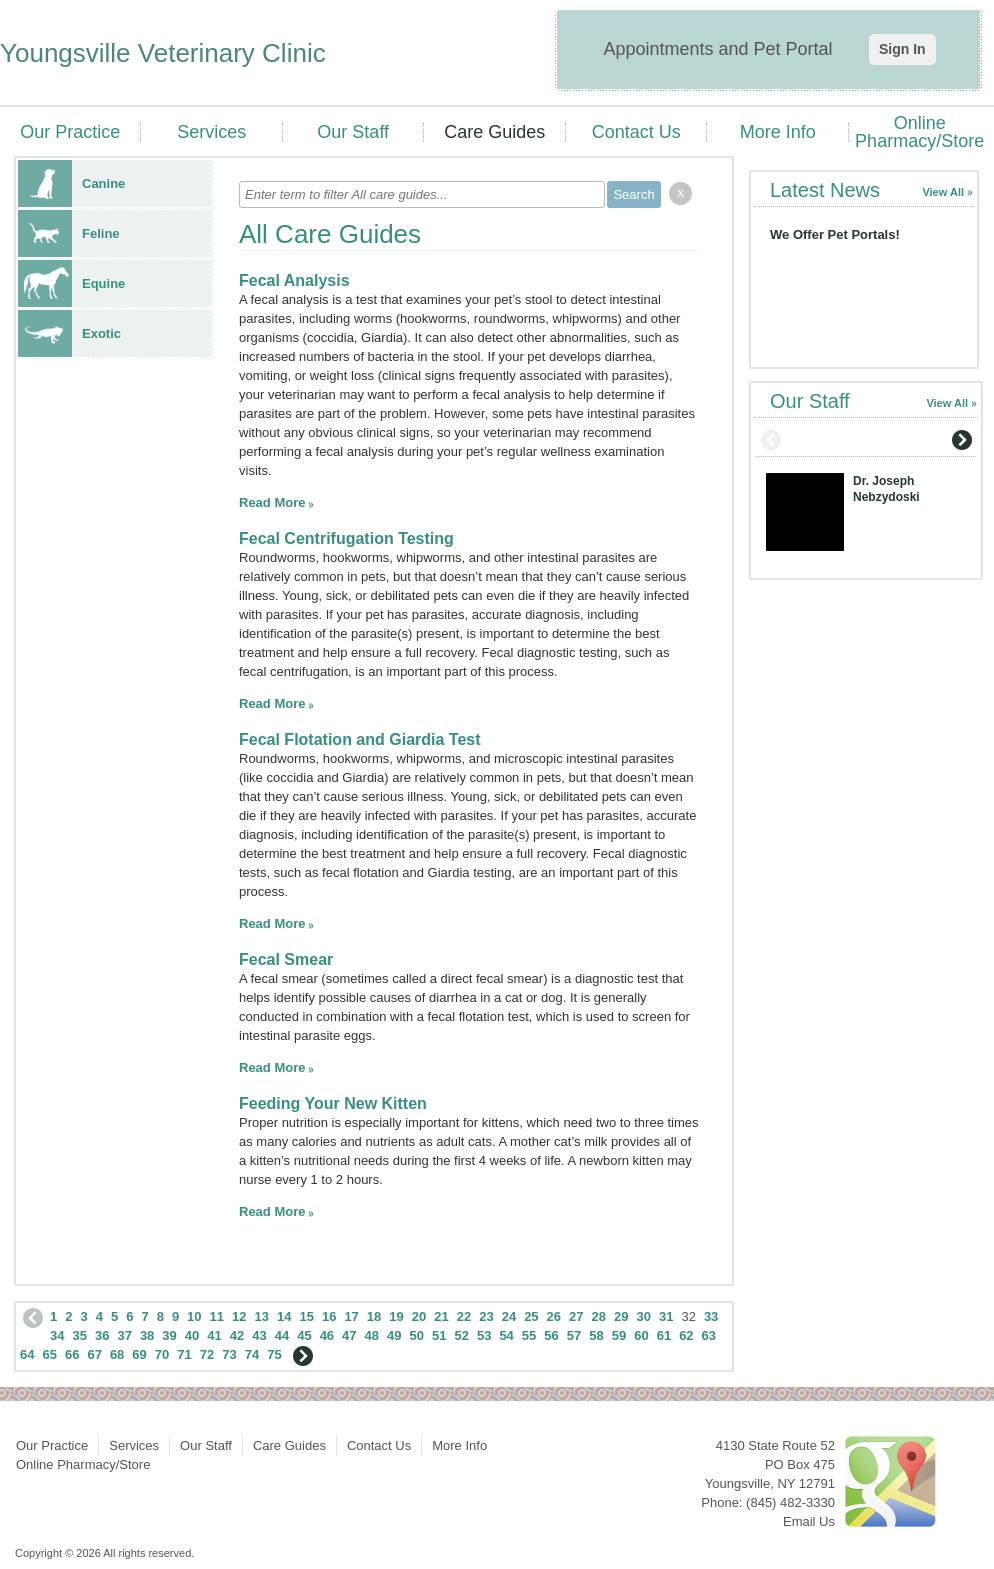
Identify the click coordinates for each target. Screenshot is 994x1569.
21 (441, 1316)
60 (641, 1335)
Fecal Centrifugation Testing (346, 538)
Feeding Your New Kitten (333, 1103)
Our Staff (353, 132)
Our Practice (70, 132)
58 (596, 1335)
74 (252, 1354)
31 (666, 1316)
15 (306, 1316)
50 (417, 1335)
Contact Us (636, 132)
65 (49, 1354)
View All (943, 192)
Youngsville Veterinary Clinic (163, 53)
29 (621, 1316)
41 (214, 1335)
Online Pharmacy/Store (919, 132)
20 (419, 1316)
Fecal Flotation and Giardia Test (360, 739)
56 (551, 1335)
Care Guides (494, 132)
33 (711, 1316)
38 (147, 1335)
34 (57, 1335)
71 (184, 1354)
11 (217, 1316)
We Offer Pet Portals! (835, 234)
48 (372, 1335)
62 (686, 1335)
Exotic (69, 333)
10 (194, 1316)
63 (709, 1335)
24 (509, 1316)
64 (27, 1354)
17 (351, 1316)
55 (529, 1335)
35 (79, 1335)
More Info (778, 132)
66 (72, 1354)
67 (94, 1354)
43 (259, 1335)
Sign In (902, 49)
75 (274, 1354)
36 (102, 1335)
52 (461, 1335)
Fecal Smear (286, 959)
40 (192, 1335)
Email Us (809, 1521)
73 (229, 1354)
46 (327, 1335)
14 (284, 1316)
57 (574, 1335)
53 (484, 1335)
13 (262, 1316)
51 (439, 1335)
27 (576, 1316)
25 (531, 1316)
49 (394, 1335)
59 (619, 1335)
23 (486, 1316)
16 (329, 1316)
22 (464, 1316)
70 (162, 1354)
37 (124, 1335)
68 (117, 1354)
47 (349, 1335)
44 (282, 1335)
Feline (69, 233)
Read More (272, 502)
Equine (71, 283)
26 (554, 1316)
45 (304, 1335)
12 (239, 1316)
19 (396, 1316)
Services (211, 132)
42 (237, 1335)
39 (169, 1335)
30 (643, 1316)
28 (599, 1316)
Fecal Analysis (294, 280)
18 (374, 1316)
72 (207, 1354)
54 (506, 1335)
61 (664, 1335)
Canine (71, 183)
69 (139, 1354)
